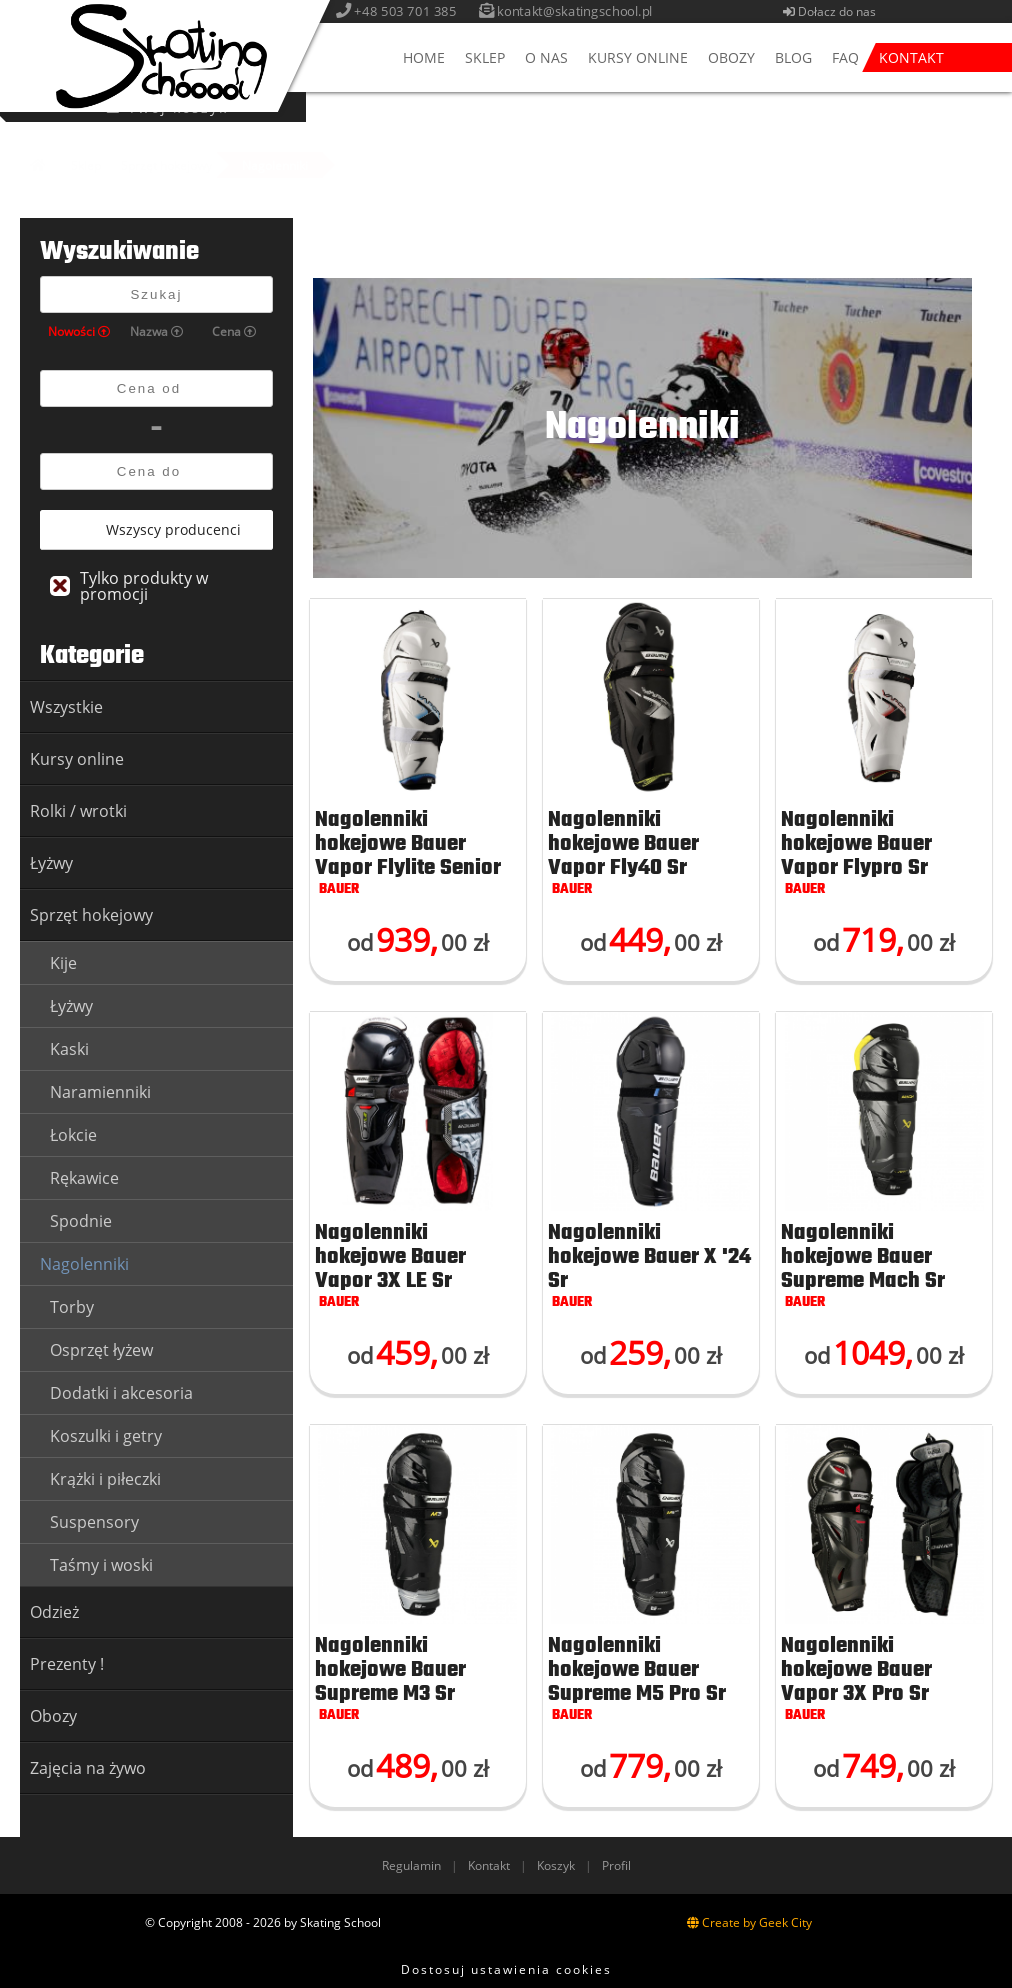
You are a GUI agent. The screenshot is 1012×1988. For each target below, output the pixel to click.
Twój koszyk (862, 107)
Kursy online (638, 57)
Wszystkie (66, 707)
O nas (546, 57)
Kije (63, 963)
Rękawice (84, 1178)
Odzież (54, 1612)
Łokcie (73, 1135)
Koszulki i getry (106, 1436)
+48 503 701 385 (409, 11)
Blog (793, 57)
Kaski (69, 1049)
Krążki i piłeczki (105, 1479)
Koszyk (556, 1865)
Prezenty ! (67, 1664)
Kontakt (911, 57)
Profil (616, 1865)
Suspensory (94, 1522)
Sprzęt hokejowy (166, 165)
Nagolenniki (275, 165)
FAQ (845, 57)
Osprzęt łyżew (101, 1350)
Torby (72, 1307)
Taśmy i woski (101, 1565)
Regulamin (411, 1865)
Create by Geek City (749, 1922)
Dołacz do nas (832, 11)
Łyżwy (51, 863)
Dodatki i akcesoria (121, 1393)
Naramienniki (100, 1092)
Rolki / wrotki (78, 811)
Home (424, 57)
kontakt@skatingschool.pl (579, 11)
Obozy (731, 57)
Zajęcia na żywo (88, 1768)
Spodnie (81, 1221)
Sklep (485, 57)
